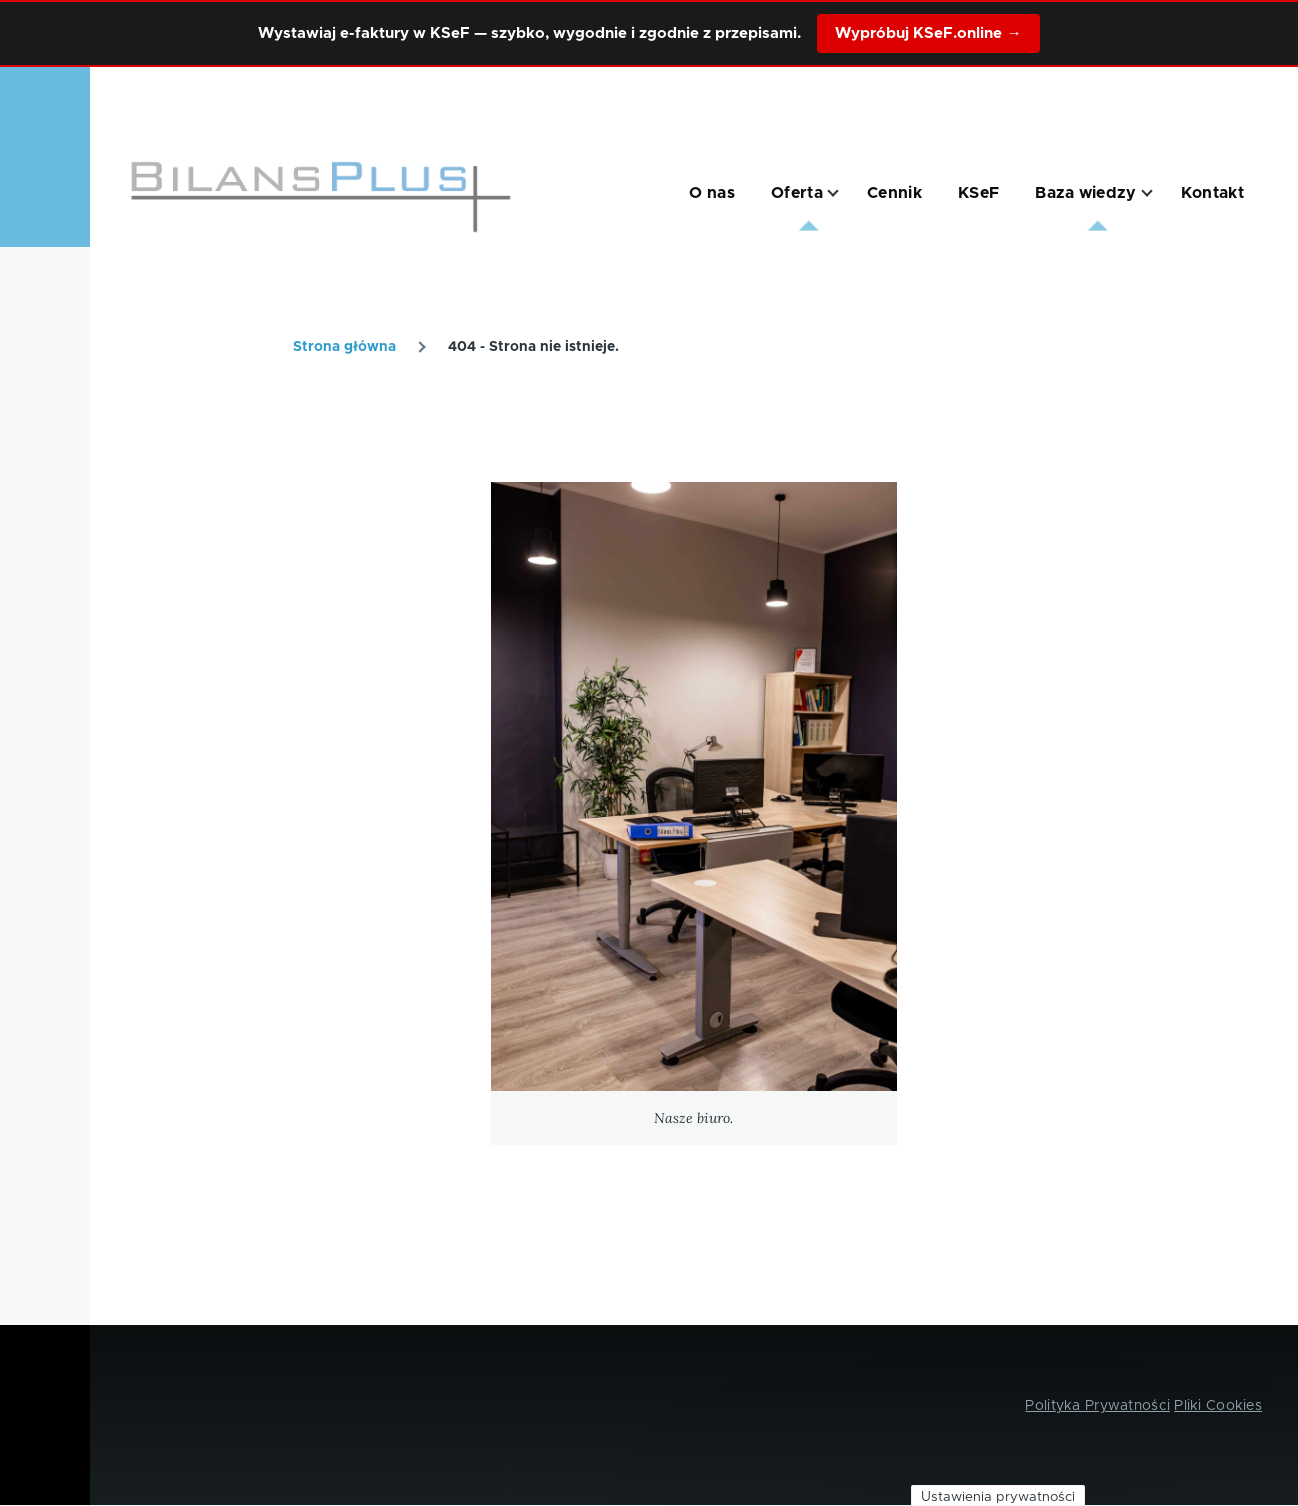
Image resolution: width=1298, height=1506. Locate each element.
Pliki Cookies (1218, 1406)
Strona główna (344, 347)
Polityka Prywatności (1097, 1406)
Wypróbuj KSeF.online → (928, 33)
